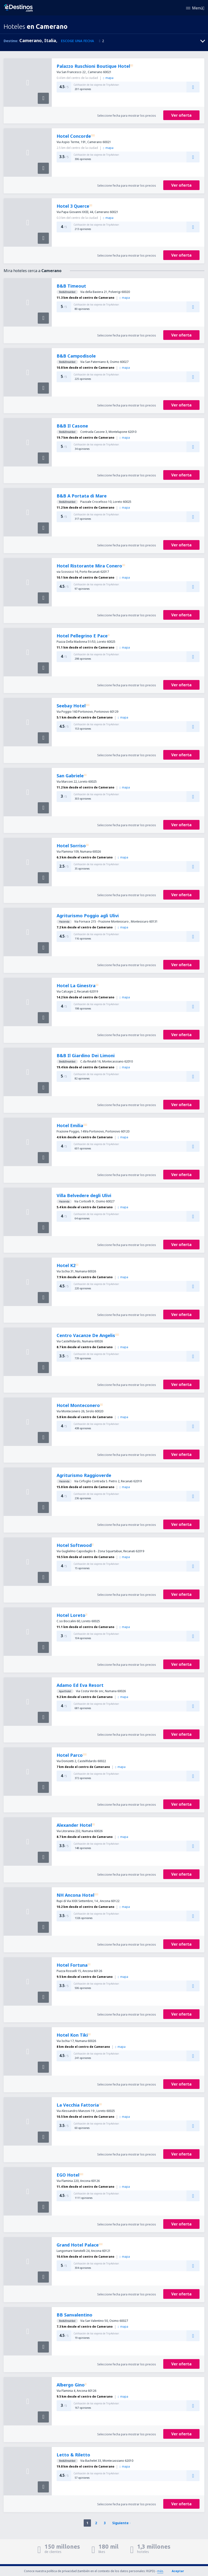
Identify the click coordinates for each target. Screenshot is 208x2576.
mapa (108, 78)
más (160, 2571)
